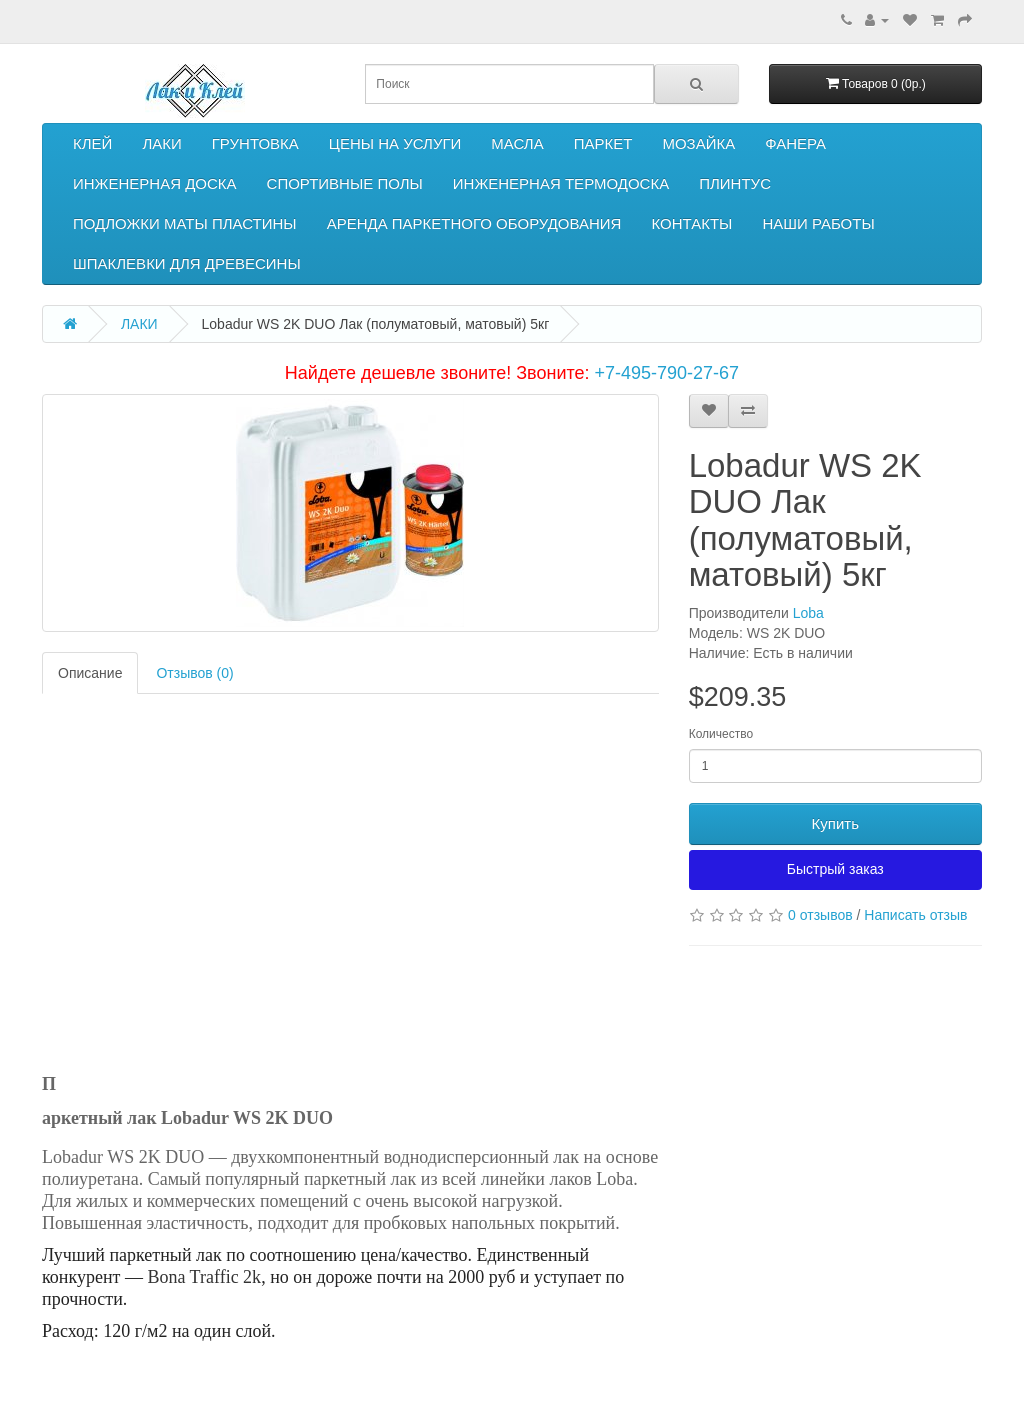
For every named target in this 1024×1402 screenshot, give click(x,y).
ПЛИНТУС (735, 183)
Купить (835, 823)
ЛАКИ (161, 143)
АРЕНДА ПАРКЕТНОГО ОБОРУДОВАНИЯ (474, 223)
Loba (808, 613)
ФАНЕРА (795, 143)
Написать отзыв (915, 915)
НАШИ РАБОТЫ (818, 223)
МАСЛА (517, 143)
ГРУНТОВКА (255, 143)
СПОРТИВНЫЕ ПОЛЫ (345, 183)
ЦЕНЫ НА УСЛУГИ (395, 143)
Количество (721, 734)
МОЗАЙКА (698, 143)
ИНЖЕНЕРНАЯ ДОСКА (155, 183)
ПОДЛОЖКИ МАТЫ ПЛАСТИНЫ (185, 223)
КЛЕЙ (92, 143)
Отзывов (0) (194, 673)
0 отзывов (820, 915)
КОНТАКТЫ (691, 223)
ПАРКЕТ (603, 143)
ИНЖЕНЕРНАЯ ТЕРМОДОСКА (561, 183)
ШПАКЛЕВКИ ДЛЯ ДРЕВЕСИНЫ (187, 263)
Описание (90, 673)
